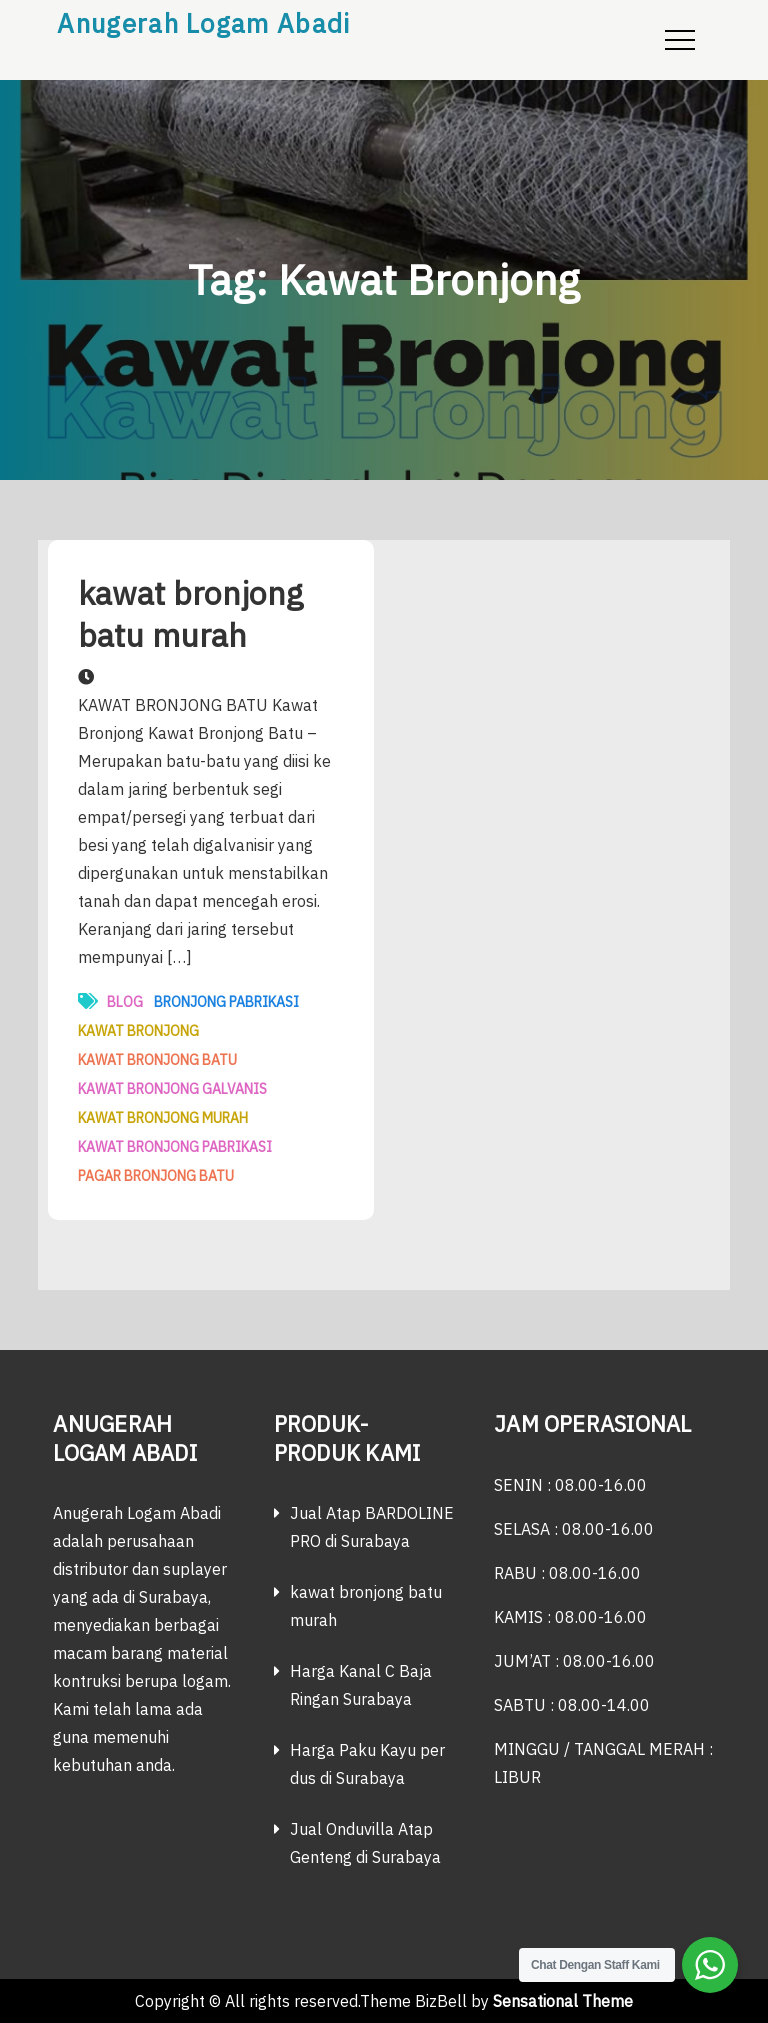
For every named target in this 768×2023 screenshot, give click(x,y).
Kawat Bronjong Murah (163, 1118)
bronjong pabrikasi (226, 1002)
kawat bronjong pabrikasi (175, 1147)
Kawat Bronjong (138, 1031)
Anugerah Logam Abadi (203, 23)
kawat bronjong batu (157, 1060)
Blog (125, 1002)
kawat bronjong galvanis (172, 1089)
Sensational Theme (563, 2001)
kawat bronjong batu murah (190, 614)
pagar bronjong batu (156, 1176)
